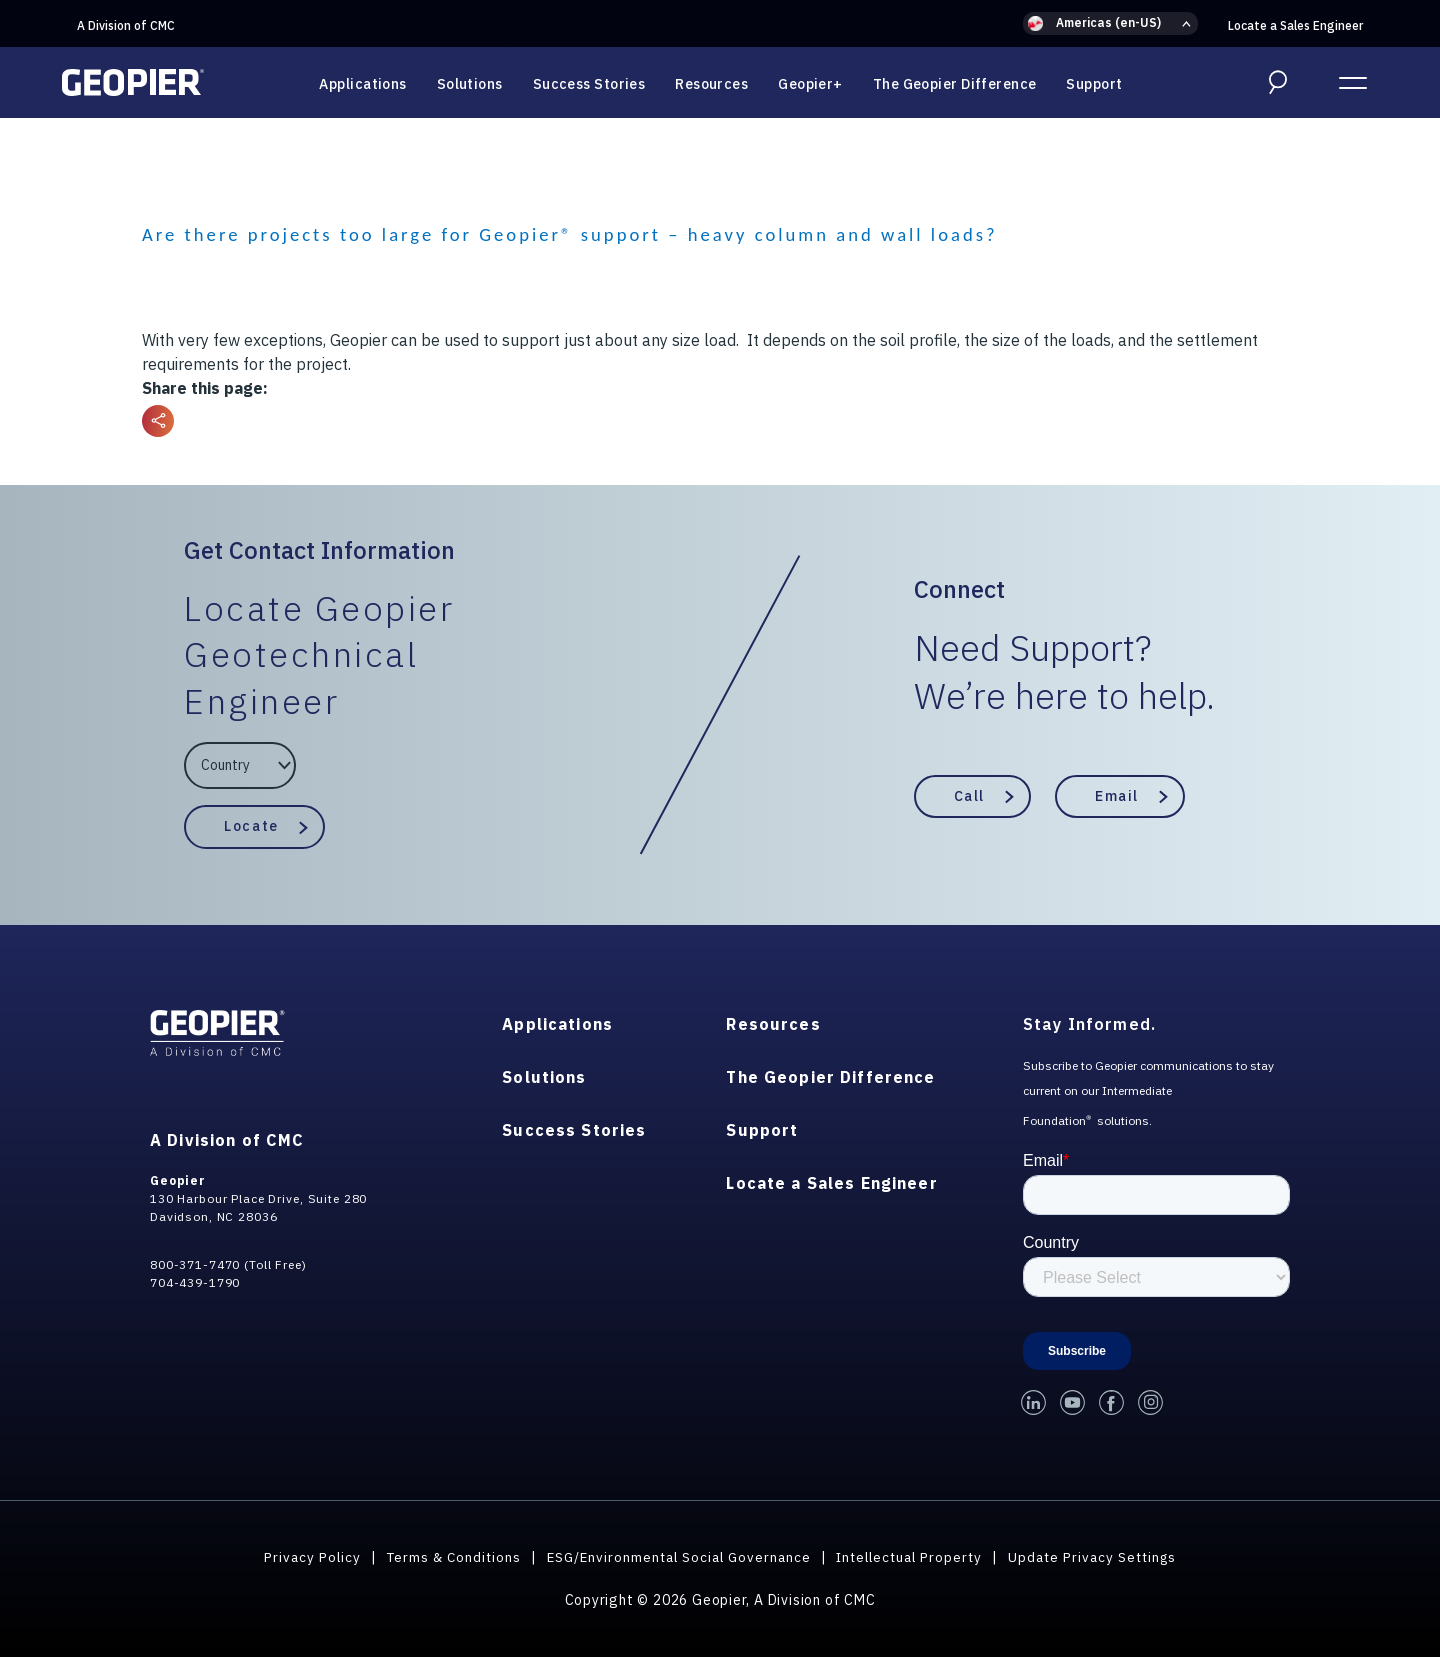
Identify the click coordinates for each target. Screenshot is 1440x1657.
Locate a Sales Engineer (1295, 25)
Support (1094, 84)
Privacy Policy (297, 1557)
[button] (1110, 23)
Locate (251, 826)
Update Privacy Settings (1104, 1557)
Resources (711, 84)
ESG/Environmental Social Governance (675, 1557)
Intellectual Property (914, 1557)
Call (969, 796)
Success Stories (589, 84)
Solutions (470, 84)
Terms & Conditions (442, 1557)
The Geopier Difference (955, 84)
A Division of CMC (126, 25)
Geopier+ (810, 84)
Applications (362, 84)
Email (1117, 796)
